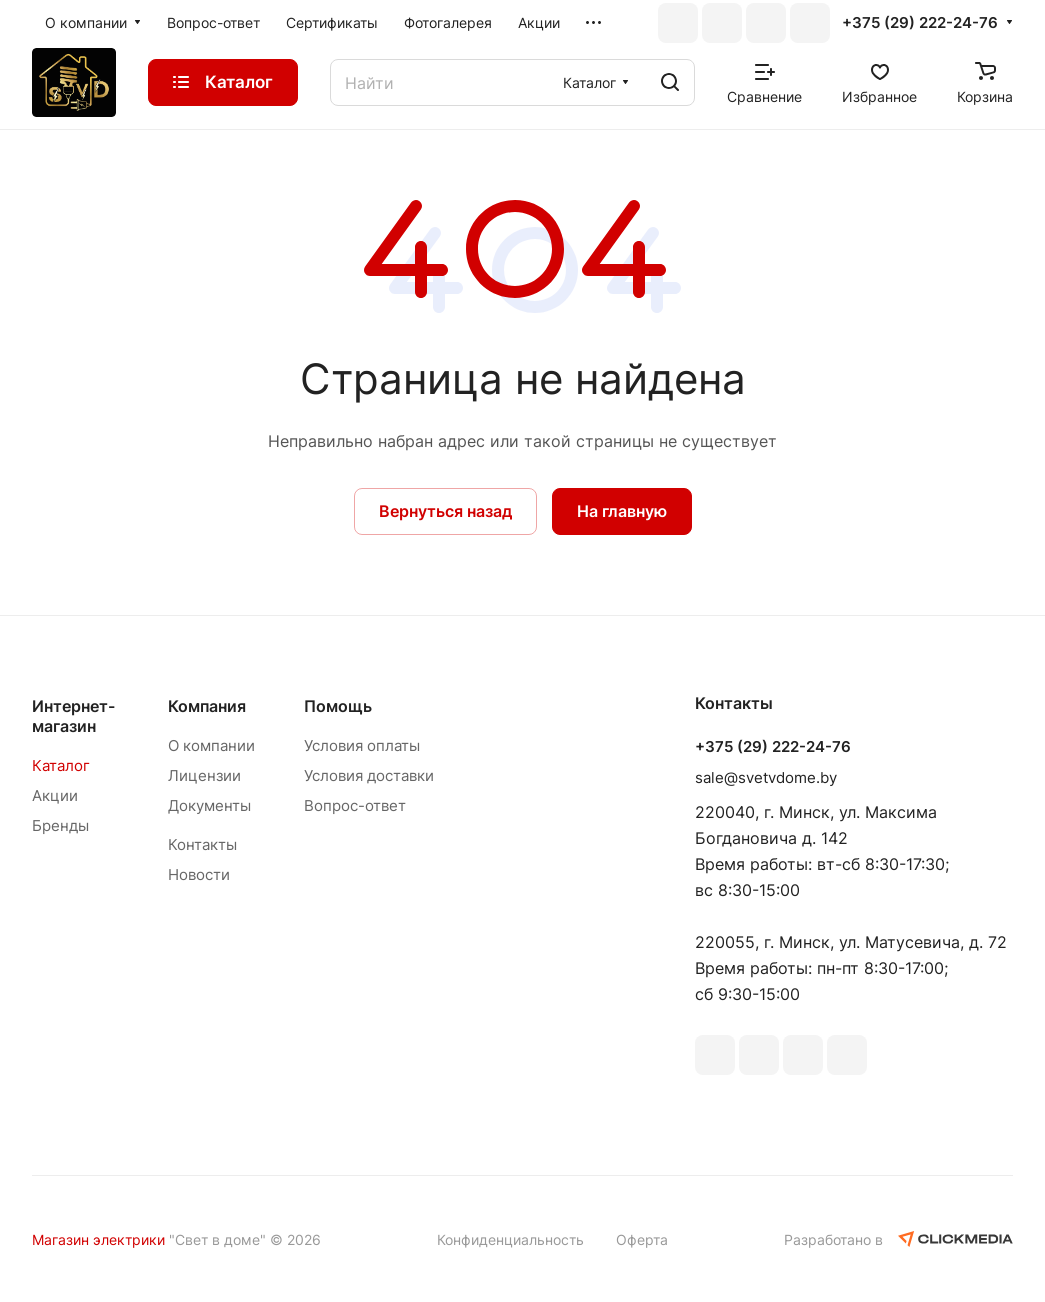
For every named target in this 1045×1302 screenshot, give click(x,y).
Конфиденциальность (510, 1239)
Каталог (61, 765)
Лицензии (204, 775)
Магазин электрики (98, 1239)
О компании (211, 745)
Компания (207, 706)
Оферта (642, 1239)
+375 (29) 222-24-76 (920, 23)
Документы (209, 805)
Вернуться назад (445, 511)
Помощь (338, 706)
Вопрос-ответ (355, 805)
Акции (55, 795)
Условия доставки (369, 775)
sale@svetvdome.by (766, 777)
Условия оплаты (362, 745)
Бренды (60, 825)
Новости (199, 874)
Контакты (202, 844)
